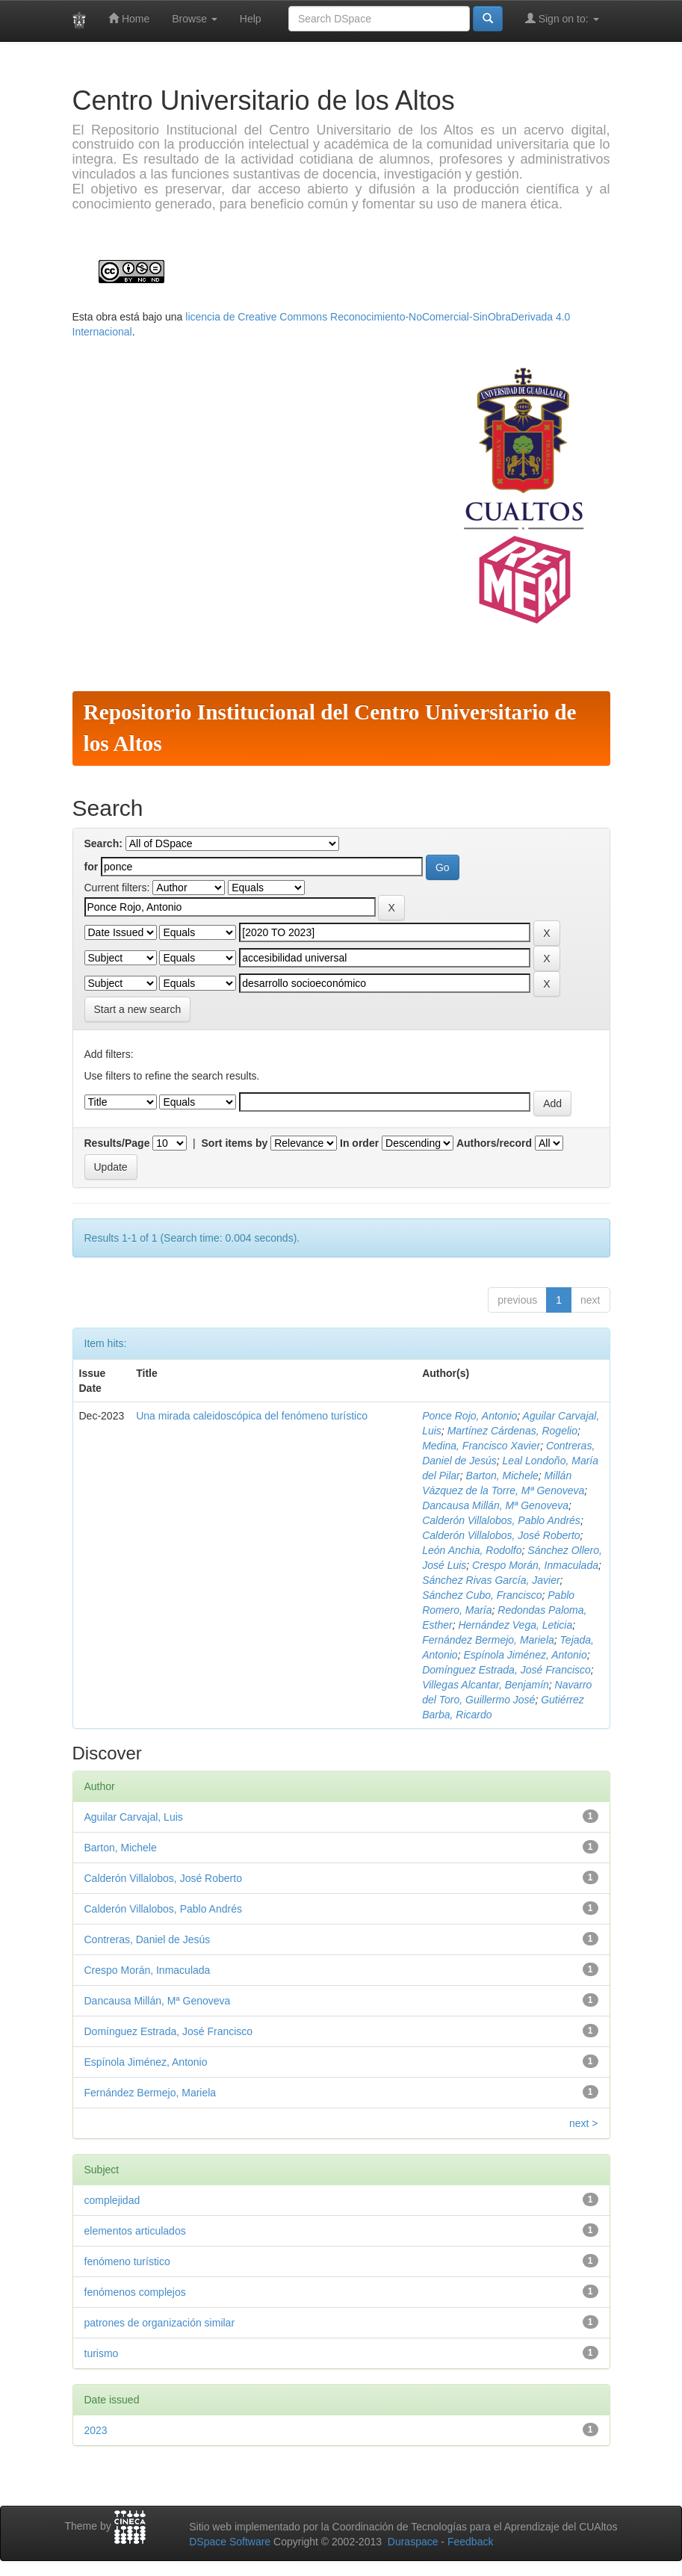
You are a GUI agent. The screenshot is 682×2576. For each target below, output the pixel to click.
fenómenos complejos (135, 2292)
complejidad (112, 2200)
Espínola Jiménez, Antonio (524, 1655)
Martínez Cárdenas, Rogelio (512, 1431)
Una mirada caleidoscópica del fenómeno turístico (252, 1416)
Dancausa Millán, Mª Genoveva (495, 1505)
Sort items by (235, 1143)
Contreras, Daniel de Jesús (147, 1939)
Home (128, 18)
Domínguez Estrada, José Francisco (506, 1670)
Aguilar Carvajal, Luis (133, 1817)
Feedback (470, 2542)
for (91, 867)
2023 (96, 2430)
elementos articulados (135, 2231)
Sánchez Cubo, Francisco (482, 1595)
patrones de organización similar (159, 2323)
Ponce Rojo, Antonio (469, 1416)
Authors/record (494, 1143)
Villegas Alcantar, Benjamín (485, 1685)
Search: (103, 843)
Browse (194, 19)
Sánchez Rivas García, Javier (490, 1580)
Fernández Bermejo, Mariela (488, 1640)
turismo (101, 2353)
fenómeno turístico (127, 2261)
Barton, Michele (502, 1475)
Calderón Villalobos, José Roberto (501, 1535)
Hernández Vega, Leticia (515, 1625)
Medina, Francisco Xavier (481, 1446)
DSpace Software (229, 2542)
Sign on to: (562, 18)
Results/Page (117, 1143)
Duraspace (413, 2542)
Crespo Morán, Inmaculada (535, 1565)
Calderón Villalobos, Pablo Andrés (501, 1520)
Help (250, 19)
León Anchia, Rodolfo (471, 1550)
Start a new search (138, 1009)
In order (359, 1143)
